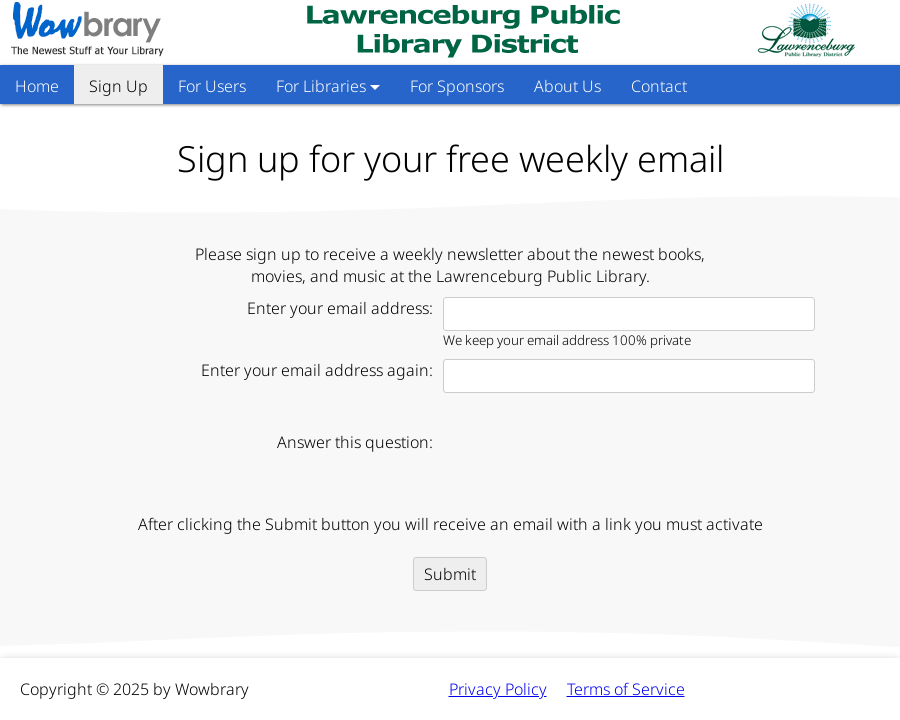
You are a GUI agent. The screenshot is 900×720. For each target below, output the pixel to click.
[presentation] (595, 464)
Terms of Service (626, 689)
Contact (659, 86)
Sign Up (118, 86)
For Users (212, 86)
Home (37, 86)
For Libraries (328, 86)
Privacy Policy (498, 689)
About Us (567, 86)
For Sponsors (457, 86)
